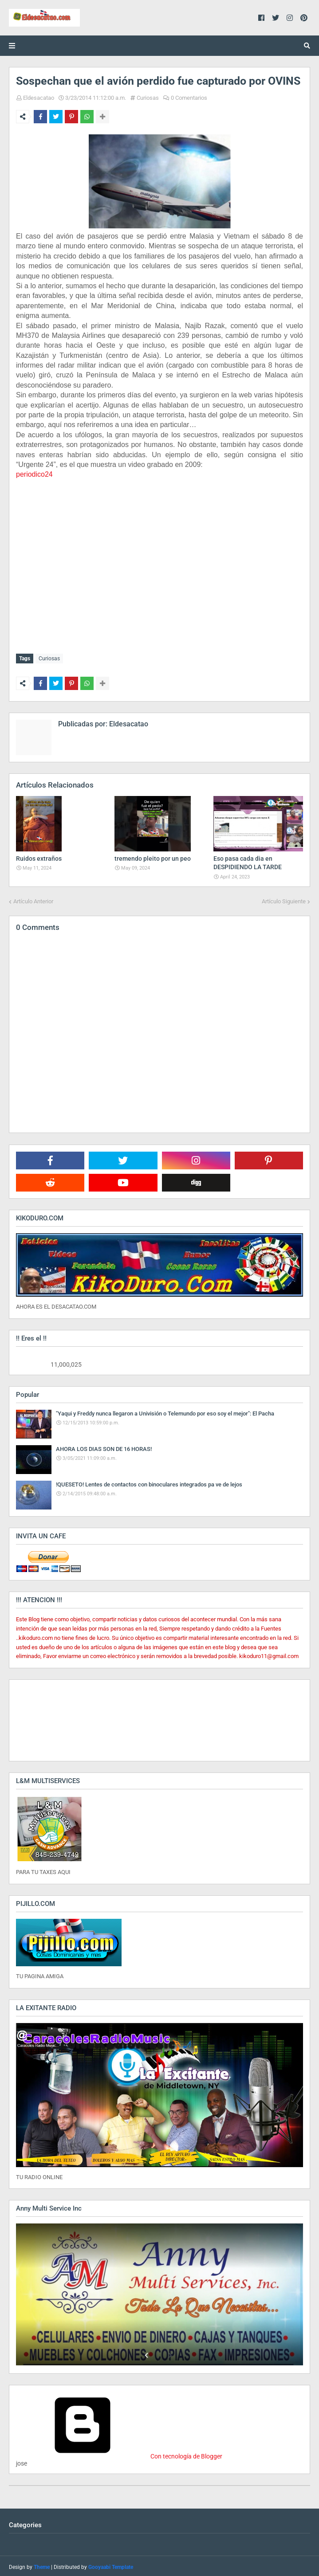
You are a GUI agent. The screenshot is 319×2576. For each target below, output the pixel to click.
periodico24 (34, 474)
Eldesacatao (38, 97)
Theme (42, 2565)
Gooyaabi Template (110, 2565)
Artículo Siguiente (284, 899)
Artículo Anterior (33, 899)
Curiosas (148, 97)
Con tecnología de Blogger (119, 2454)
